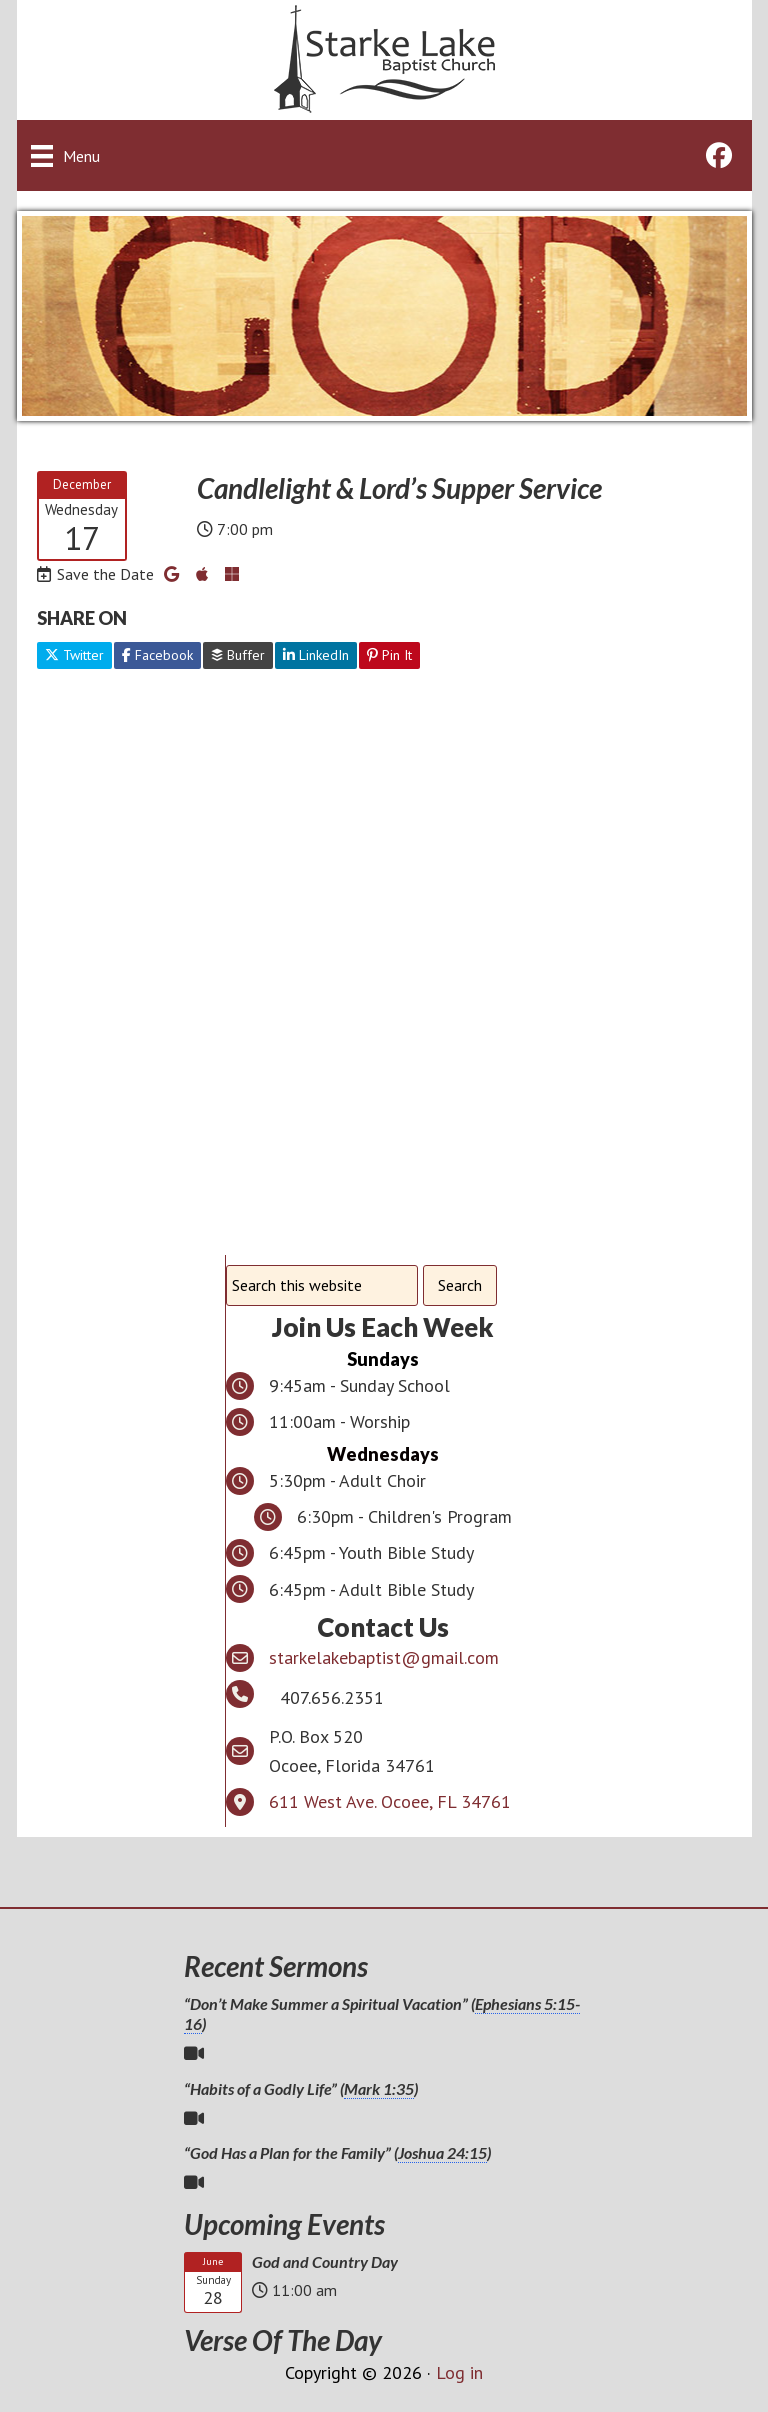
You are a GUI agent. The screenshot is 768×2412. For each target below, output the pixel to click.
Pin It (389, 655)
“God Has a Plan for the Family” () (337, 2153)
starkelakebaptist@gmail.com (384, 1657)
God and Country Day (325, 2261)
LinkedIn (316, 655)
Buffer (238, 655)
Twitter (74, 655)
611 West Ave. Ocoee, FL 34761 (390, 1801)
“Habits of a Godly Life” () (301, 2089)
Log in (459, 2372)
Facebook (157, 655)
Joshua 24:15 (442, 2152)
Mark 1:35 (379, 2088)
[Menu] (65, 155)
